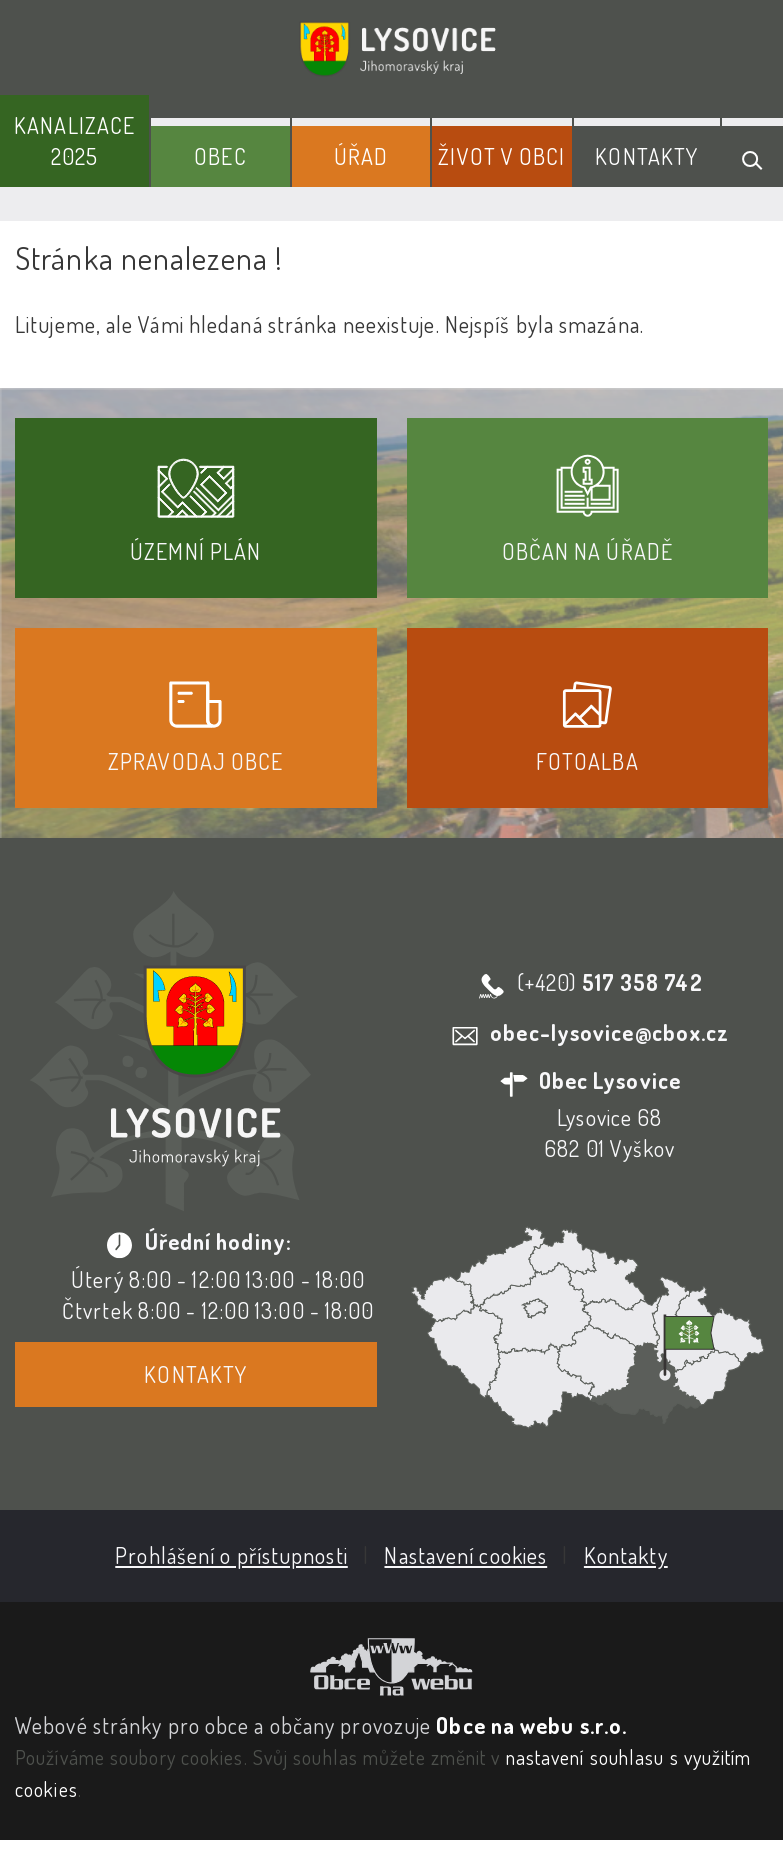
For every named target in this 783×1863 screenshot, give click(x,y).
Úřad (361, 156)
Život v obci (501, 156)
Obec (220, 156)
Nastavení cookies (465, 1555)
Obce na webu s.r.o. (531, 1725)
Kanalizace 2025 (74, 140)
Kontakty (646, 156)
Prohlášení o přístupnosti (231, 1555)
